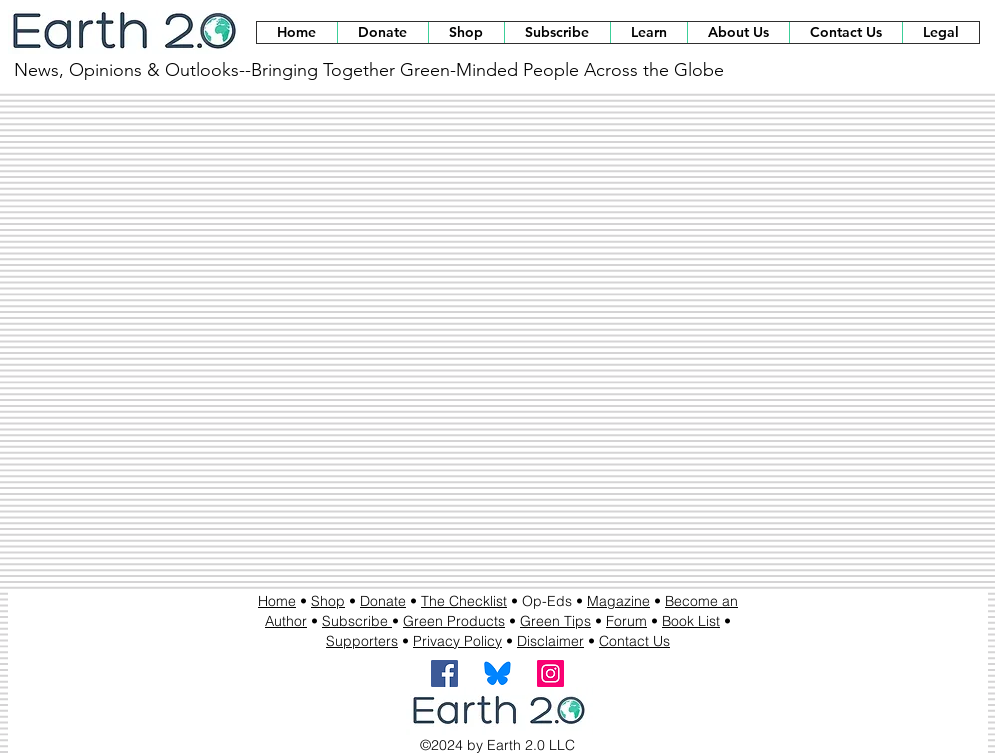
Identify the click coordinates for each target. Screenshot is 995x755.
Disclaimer (550, 641)
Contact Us (634, 641)
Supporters (362, 641)
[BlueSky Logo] (497, 673)
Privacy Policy (457, 641)
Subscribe (357, 621)
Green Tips (555, 621)
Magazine (618, 601)
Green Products (454, 621)
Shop (328, 601)
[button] (466, 32)
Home (277, 601)
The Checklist (464, 601)
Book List (691, 621)
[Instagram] (550, 673)
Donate (383, 601)
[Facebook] (444, 673)
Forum (626, 621)
